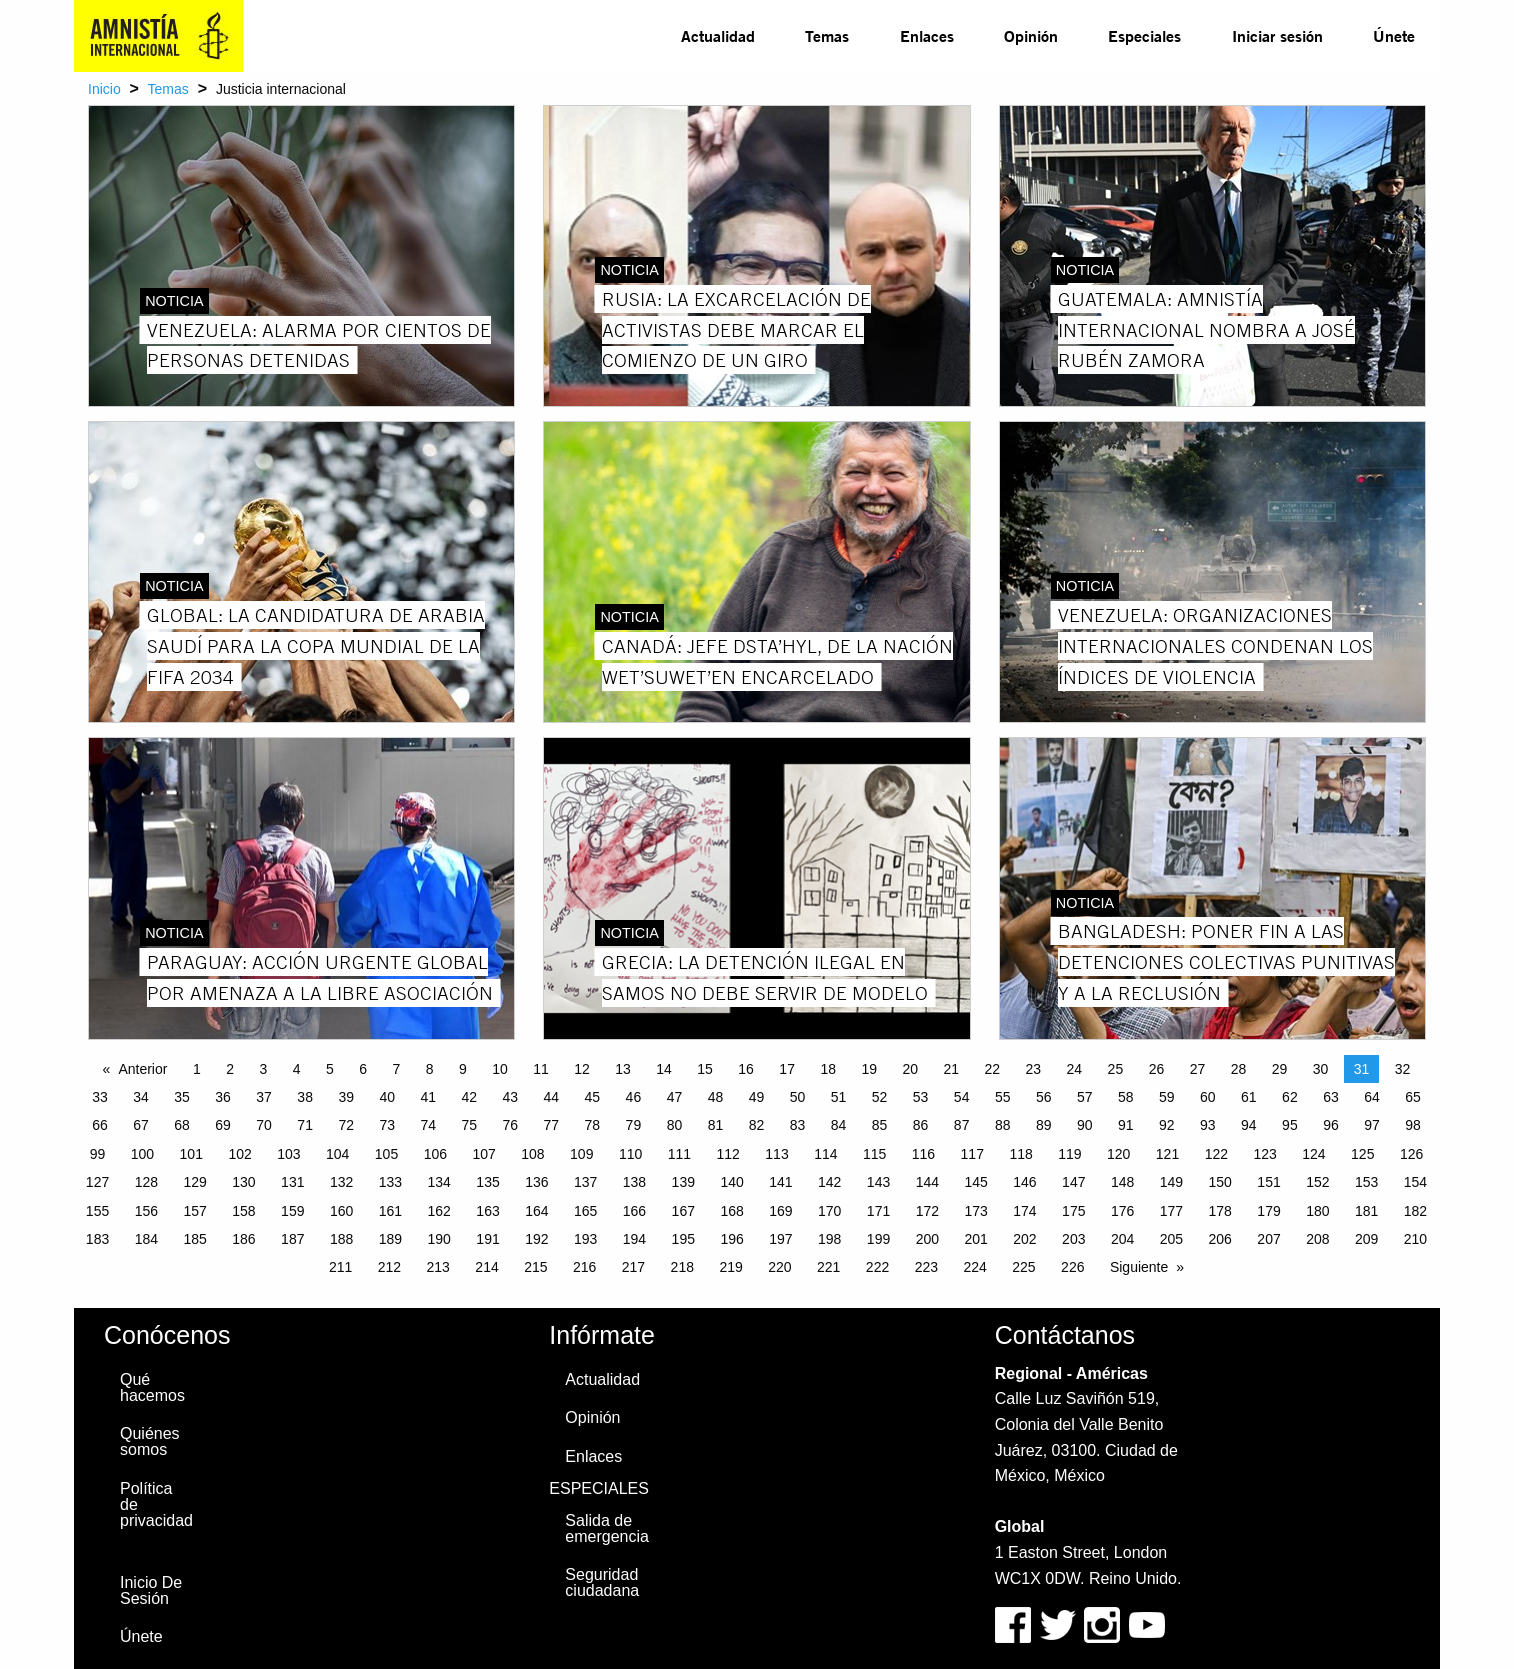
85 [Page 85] (880, 1125)
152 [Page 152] (1317, 1182)
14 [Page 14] (664, 1069)
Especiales (1144, 35)
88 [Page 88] (1003, 1125)
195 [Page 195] (683, 1239)
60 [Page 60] (1208, 1097)
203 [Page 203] (1073, 1239)
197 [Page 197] (780, 1239)
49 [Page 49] (757, 1097)
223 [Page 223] (926, 1267)
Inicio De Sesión (151, 1590)
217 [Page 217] (633, 1267)
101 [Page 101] (191, 1154)
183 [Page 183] (97, 1239)
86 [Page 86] (921, 1125)
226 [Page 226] (1072, 1267)
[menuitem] (718, 36)
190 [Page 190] (439, 1239)
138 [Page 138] (634, 1182)
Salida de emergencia (607, 1528)
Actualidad (718, 35)
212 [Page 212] (389, 1267)
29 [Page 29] (1280, 1069)
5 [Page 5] (330, 1069)
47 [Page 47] (675, 1097)
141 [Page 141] (780, 1182)
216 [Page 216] (584, 1267)
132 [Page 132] (341, 1182)
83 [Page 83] (798, 1125)
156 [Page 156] (146, 1211)
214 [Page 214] (486, 1267)
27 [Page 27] (1198, 1069)
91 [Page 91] (1126, 1125)
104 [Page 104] (337, 1154)
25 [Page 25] (1116, 1069)
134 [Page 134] (439, 1182)
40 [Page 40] (387, 1097)
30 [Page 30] (1321, 1069)
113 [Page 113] (776, 1154)
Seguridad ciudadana (602, 1582)
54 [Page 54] (962, 1097)
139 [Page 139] (683, 1182)
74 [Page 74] (428, 1125)
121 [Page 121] (1167, 1154)
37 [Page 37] (264, 1097)
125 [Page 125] (1362, 1154)
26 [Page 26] (1157, 1069)
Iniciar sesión (1277, 35)
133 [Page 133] (390, 1182)
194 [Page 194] (634, 1239)
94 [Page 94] (1249, 1125)
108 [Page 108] (532, 1154)
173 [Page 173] (975, 1211)
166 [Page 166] (634, 1211)
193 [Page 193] (585, 1239)
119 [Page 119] (1069, 1154)
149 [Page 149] (1171, 1182)
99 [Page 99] (98, 1154)
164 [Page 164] (536, 1211)
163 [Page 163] (487, 1211)
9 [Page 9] (463, 1069)
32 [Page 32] (1403, 1069)
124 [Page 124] (1313, 1154)
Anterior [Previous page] (142, 1069)
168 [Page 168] (731, 1211)
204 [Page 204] (1122, 1239)
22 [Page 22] (993, 1069)
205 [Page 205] (1171, 1239)
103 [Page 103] (288, 1154)
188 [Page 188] (341, 1239)
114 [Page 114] (825, 1154)
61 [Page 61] (1249, 1097)
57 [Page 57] (1085, 1097)
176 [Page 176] (1122, 1211)
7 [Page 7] (396, 1069)
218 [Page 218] (682, 1267)
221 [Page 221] (828, 1267)
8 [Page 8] (430, 1069)
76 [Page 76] (511, 1125)
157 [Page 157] (194, 1211)
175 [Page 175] (1073, 1211)
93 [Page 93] (1208, 1125)
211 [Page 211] (340, 1267)
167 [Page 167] (683, 1211)
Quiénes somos (150, 1441)
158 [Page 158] (243, 1211)
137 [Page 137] (585, 1182)
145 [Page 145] (975, 1182)
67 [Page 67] (141, 1125)
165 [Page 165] (585, 1211)
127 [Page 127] (97, 1182)
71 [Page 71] (305, 1125)
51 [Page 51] (839, 1097)
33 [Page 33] (100, 1097)
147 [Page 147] (1073, 1182)
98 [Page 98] (1413, 1125)
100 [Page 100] (142, 1154)
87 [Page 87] (962, 1125)
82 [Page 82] (757, 1125)
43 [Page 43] (511, 1097)
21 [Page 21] (951, 1069)
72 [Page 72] (346, 1125)
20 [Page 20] (910, 1069)
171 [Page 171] (878, 1211)
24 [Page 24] (1075, 1069)
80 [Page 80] (675, 1125)
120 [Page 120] (1118, 1154)
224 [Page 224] (974, 1267)
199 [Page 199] (878, 1239)
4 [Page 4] (297, 1069)
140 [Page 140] (731, 1182)
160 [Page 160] (341, 1211)
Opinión (1031, 35)
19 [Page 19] (869, 1069)
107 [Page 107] (483, 1154)
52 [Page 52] (880, 1097)
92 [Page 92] (1167, 1125)
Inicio (104, 89)
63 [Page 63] (1331, 1097)
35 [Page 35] (182, 1097)
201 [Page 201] (975, 1239)
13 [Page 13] (623, 1069)
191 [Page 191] (487, 1239)
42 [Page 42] (469, 1097)
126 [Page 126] (1411, 1154)
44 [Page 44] (552, 1097)
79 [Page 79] (634, 1125)
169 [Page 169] (780, 1211)
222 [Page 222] (877, 1267)
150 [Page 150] (1220, 1182)
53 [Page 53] (921, 1097)
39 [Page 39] (346, 1097)
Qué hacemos (152, 1387)
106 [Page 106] (435, 1154)
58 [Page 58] (1126, 1097)
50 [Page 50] (798, 1097)
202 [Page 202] (1024, 1239)
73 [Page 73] (387, 1125)
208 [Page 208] (1317, 1239)
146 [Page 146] (1024, 1182)
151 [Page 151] (1268, 1182)
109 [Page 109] (581, 1154)
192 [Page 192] (536, 1239)
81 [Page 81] (716, 1125)
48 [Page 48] (716, 1097)
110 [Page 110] (630, 1154)
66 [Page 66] (100, 1125)
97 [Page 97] (1372, 1125)
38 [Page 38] (305, 1097)
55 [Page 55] (1003, 1097)
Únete (1394, 35)
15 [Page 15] (705, 1069)
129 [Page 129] (194, 1182)
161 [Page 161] (390, 1211)
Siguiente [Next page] (1139, 1267)
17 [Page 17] (787, 1069)
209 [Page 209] (1366, 1239)
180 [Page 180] (1317, 1211)
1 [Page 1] (197, 1069)
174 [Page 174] (1024, 1211)
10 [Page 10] (500, 1069)
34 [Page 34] (141, 1097)
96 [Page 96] (1331, 1125)
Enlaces (927, 35)
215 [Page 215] (535, 1267)
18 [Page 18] (828, 1069)
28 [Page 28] (1239, 1069)
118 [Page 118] (1020, 1154)
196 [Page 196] (731, 1239)
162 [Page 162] (439, 1211)
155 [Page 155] (97, 1211)
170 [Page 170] (829, 1211)
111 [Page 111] (679, 1154)
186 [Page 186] (243, 1239)
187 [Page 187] (292, 1239)
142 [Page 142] (829, 1182)
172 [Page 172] (927, 1211)
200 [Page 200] (927, 1239)
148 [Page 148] (1122, 1182)
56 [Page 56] (1044, 1097)
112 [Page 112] (728, 1154)
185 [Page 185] (194, 1239)
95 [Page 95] (1290, 1125)
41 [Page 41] (428, 1097)
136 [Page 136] (536, 1182)
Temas (827, 35)
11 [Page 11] (541, 1069)
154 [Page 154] (1415, 1182)
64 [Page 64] (1372, 1097)
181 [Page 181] (1366, 1211)
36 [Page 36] (223, 1097)
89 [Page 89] (1044, 1125)
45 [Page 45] (593, 1097)
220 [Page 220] (779, 1267)
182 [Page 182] (1415, 1211)
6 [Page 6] (363, 1069)
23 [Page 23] (1034, 1069)
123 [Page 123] (1264, 1154)
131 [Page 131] (292, 1182)
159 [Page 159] (292, 1211)
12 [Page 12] (582, 1069)
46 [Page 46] (634, 1097)
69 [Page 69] (223, 1125)
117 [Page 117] (972, 1154)
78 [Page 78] (593, 1125)
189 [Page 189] (390, 1239)
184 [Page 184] (146, 1239)
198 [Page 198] (829, 1239)
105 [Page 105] (386, 1154)
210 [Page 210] (1415, 1239)
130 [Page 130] (243, 1182)
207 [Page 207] (1268, 1239)
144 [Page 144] (927, 1182)
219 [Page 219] (730, 1267)
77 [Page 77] (552, 1125)
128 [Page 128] (146, 1182)
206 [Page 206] (1220, 1239)
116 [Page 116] (923, 1154)
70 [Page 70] (264, 1125)
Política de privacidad (156, 1504)
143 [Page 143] (878, 1182)
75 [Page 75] (469, 1125)
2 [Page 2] (230, 1069)
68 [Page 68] (182, 1125)
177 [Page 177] (1171, 1211)
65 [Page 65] (1413, 1097)
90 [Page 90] (1085, 1125)
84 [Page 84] (839, 1125)
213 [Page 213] (438, 1267)
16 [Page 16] (746, 1069)
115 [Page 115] (874, 1154)
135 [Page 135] (487, 1182)
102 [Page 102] (239, 1154)
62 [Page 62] (1290, 1097)
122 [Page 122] (1216, 1154)
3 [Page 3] (263, 1069)
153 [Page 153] (1366, 1182)
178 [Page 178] (1220, 1211)
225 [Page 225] (1023, 1267)
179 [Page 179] (1268, 1211)
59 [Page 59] (1167, 1097)
